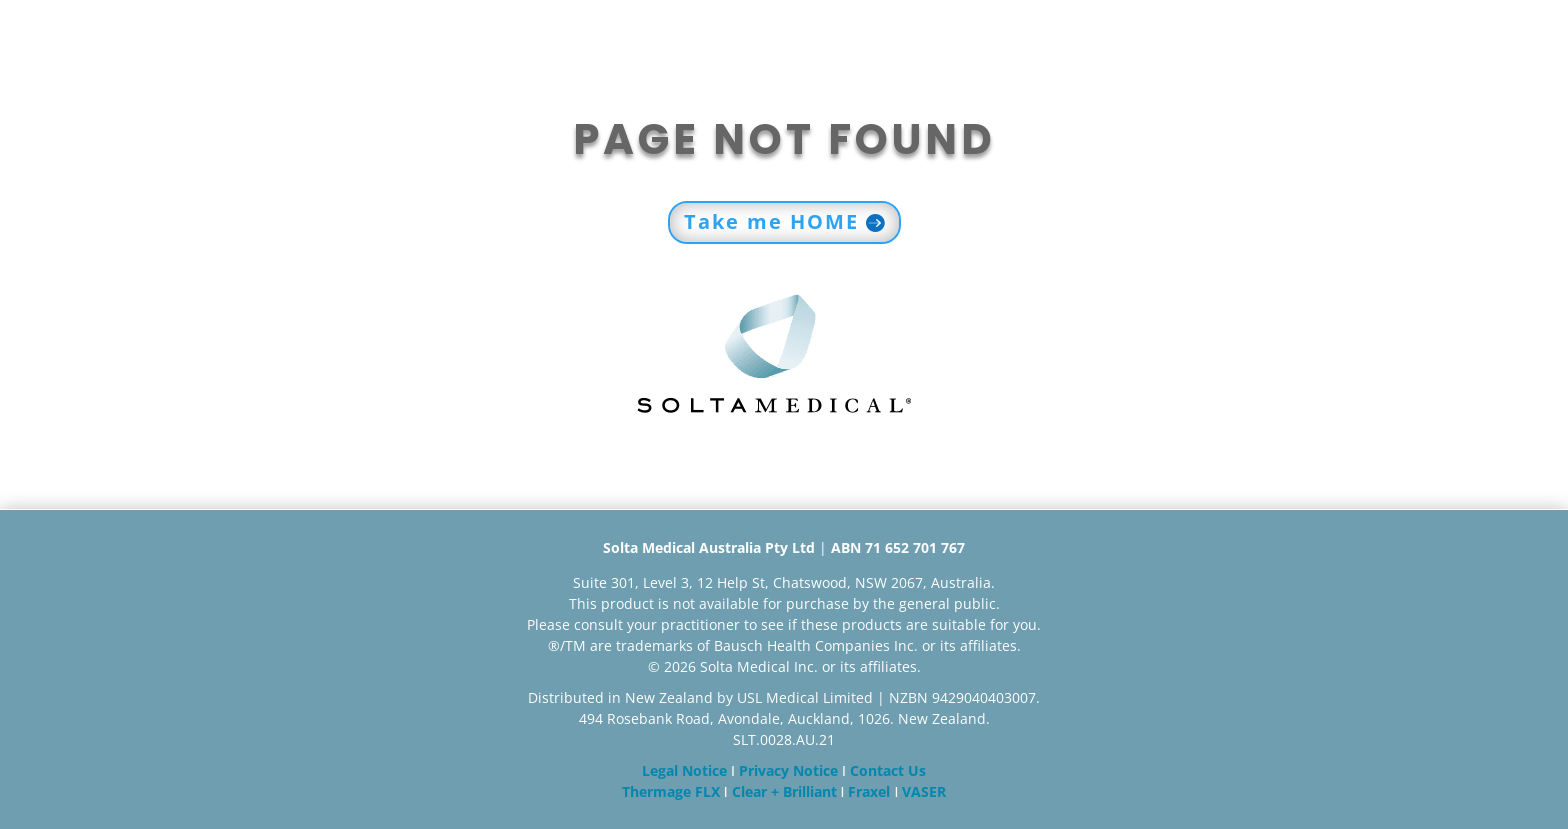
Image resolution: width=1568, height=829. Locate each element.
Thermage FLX (671, 791)
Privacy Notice (788, 770)
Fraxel (869, 791)
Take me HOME (771, 221)
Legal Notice (684, 770)
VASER (924, 791)
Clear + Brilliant (784, 791)
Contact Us (888, 770)
